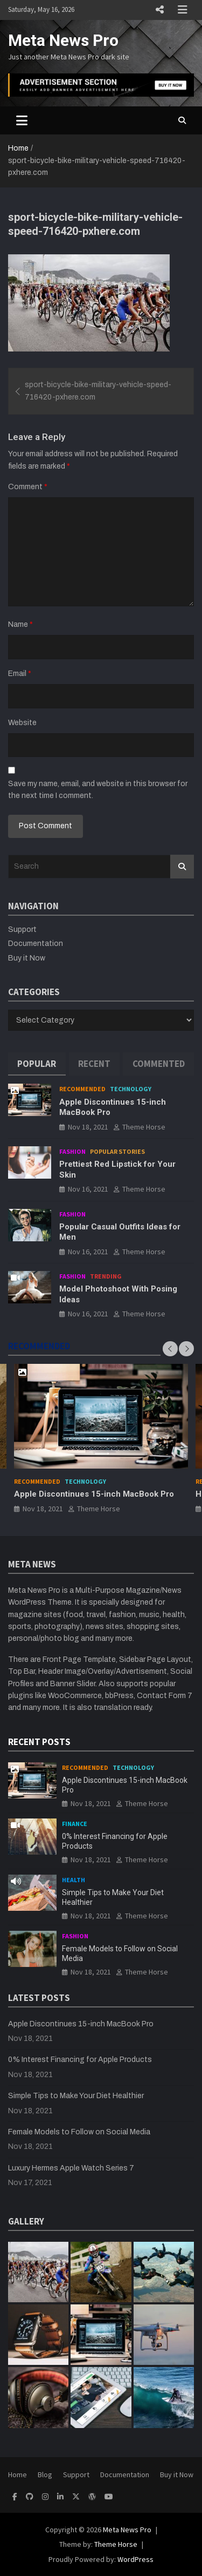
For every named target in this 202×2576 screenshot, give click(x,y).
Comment (27, 487)
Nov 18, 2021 (88, 1127)
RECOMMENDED (39, 1346)
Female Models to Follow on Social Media (79, 2132)
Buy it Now (26, 958)
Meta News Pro (63, 40)
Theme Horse (143, 1127)
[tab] (37, 1064)
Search (182, 866)
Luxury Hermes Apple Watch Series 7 (71, 2168)
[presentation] (170, 1348)
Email (19, 674)
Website (22, 723)
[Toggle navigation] (22, 120)
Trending (106, 1276)
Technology (130, 1089)
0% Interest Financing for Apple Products (80, 2060)
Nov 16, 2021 (88, 1189)
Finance (74, 1824)
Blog (45, 2474)
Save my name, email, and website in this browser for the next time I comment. (97, 790)
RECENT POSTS (39, 1742)
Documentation (35, 943)
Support (22, 929)
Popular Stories (117, 1151)
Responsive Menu (159, 9)
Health (73, 1880)
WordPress (135, 2559)
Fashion (72, 1151)
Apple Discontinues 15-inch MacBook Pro (94, 1494)
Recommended (82, 1089)
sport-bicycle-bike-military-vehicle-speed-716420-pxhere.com (98, 391)
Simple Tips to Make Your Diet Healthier (76, 2096)
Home (17, 2474)
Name (20, 624)
